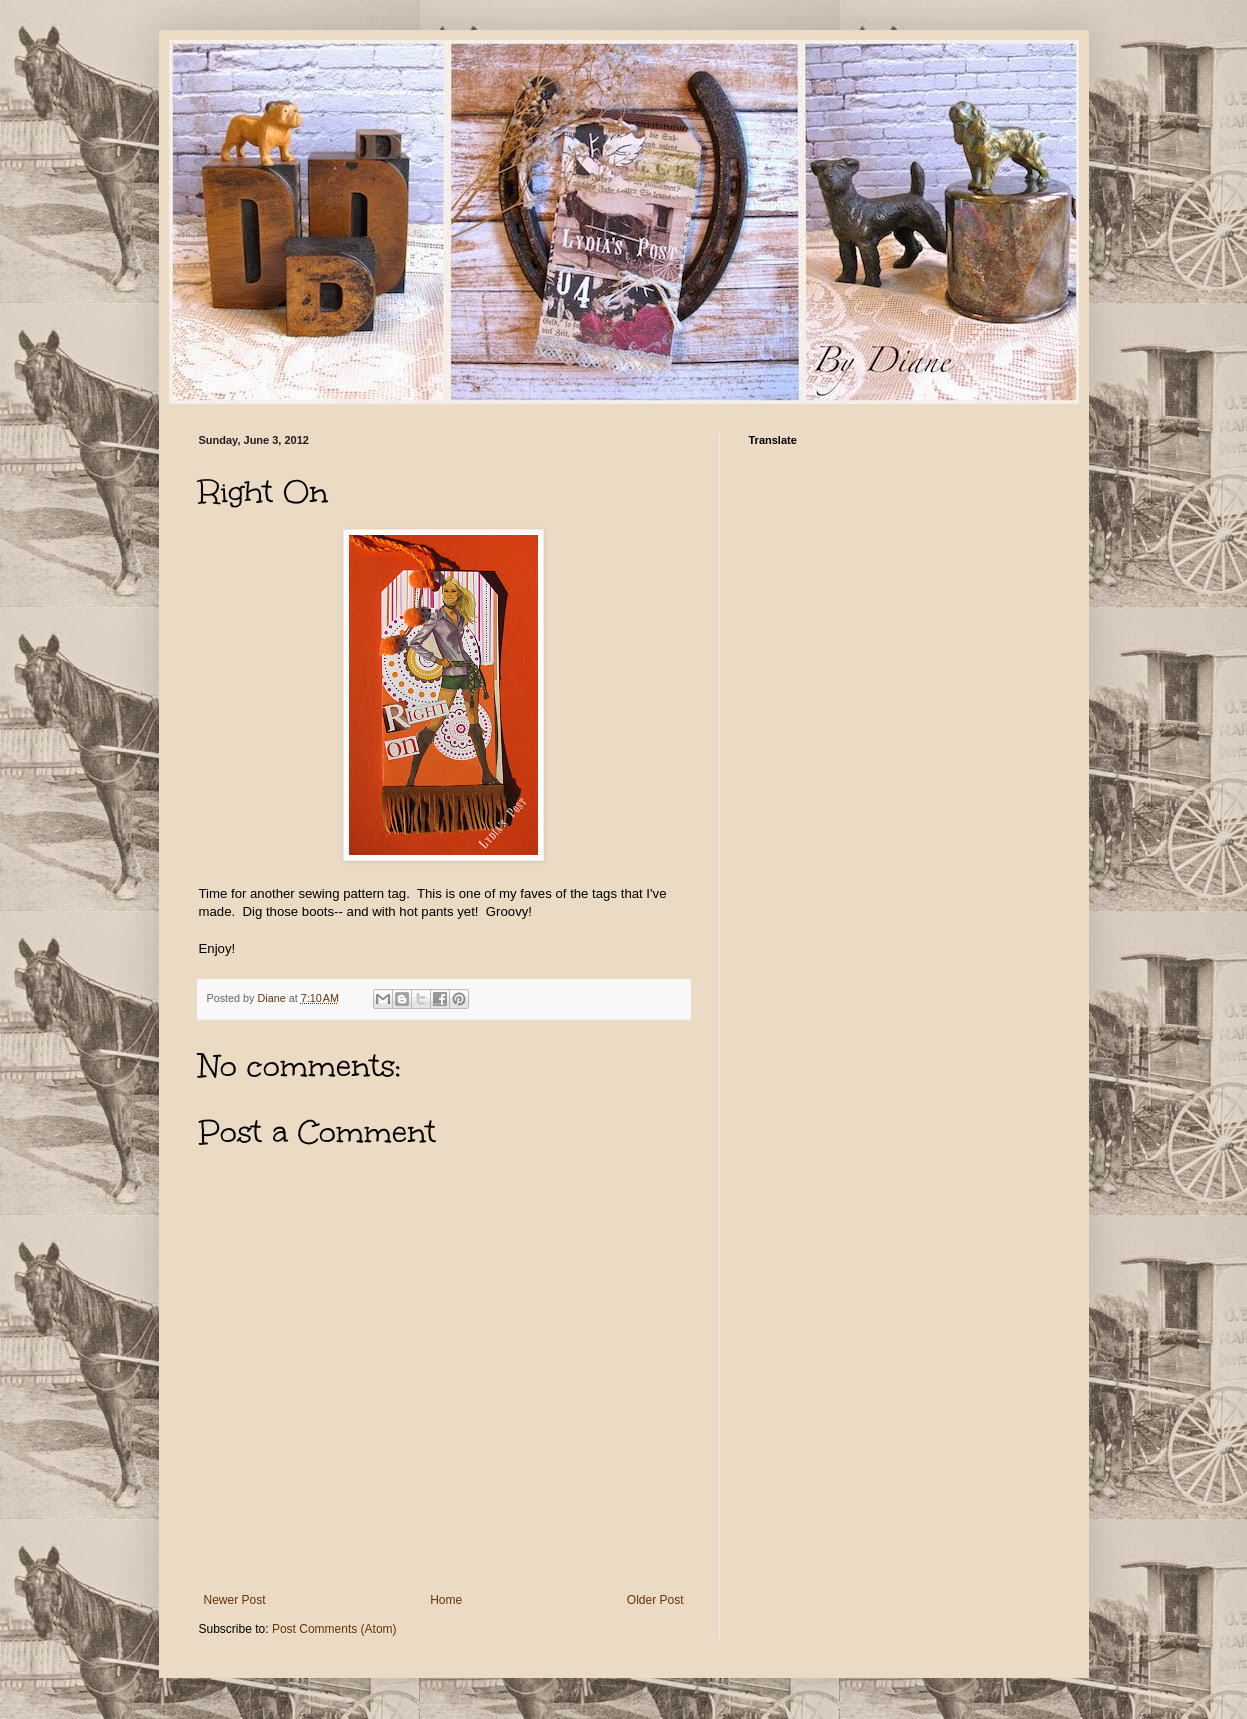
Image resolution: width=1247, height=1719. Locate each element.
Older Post (655, 1600)
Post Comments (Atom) (334, 1629)
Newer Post (235, 1600)
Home (446, 1600)
